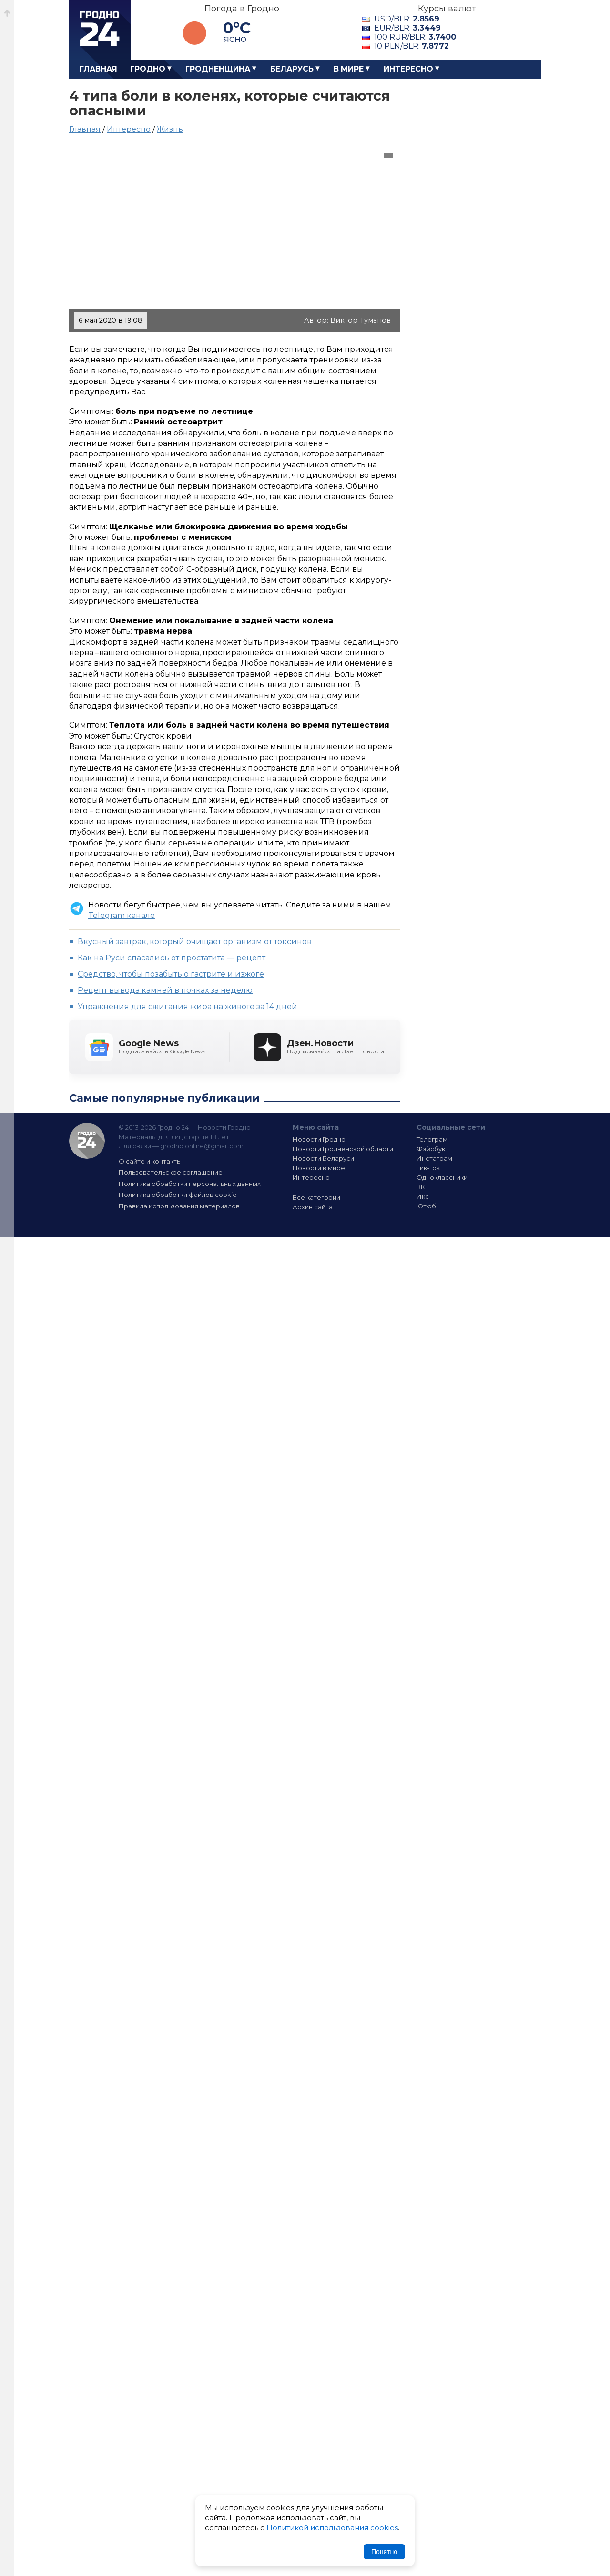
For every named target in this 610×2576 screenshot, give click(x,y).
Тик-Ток (428, 1168)
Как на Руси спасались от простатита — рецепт (171, 957)
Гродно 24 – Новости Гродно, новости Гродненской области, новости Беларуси (100, 30)
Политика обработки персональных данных (190, 1183)
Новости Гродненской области (343, 1149)
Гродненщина (217, 68)
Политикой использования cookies (332, 2527)
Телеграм (432, 1139)
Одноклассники (442, 1177)
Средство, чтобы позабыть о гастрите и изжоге (171, 974)
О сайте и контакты (150, 1161)
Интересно (408, 68)
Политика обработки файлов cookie (178, 1194)
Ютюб (426, 1206)
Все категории (316, 1197)
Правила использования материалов (179, 1206)
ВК (421, 1187)
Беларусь (292, 68)
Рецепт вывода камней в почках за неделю (165, 990)
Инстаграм (434, 1158)
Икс (423, 1196)
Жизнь (170, 129)
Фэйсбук (431, 1149)
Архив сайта (313, 1207)
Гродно (147, 68)
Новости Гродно (319, 1139)
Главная (98, 68)
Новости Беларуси (323, 1158)
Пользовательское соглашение (171, 1172)
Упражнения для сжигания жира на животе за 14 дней (187, 1006)
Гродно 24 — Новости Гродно (87, 1141)
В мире (349, 68)
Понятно (384, 2551)
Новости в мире (319, 1168)
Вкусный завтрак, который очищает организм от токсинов (195, 941)
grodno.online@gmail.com (202, 1146)
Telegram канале (121, 915)
